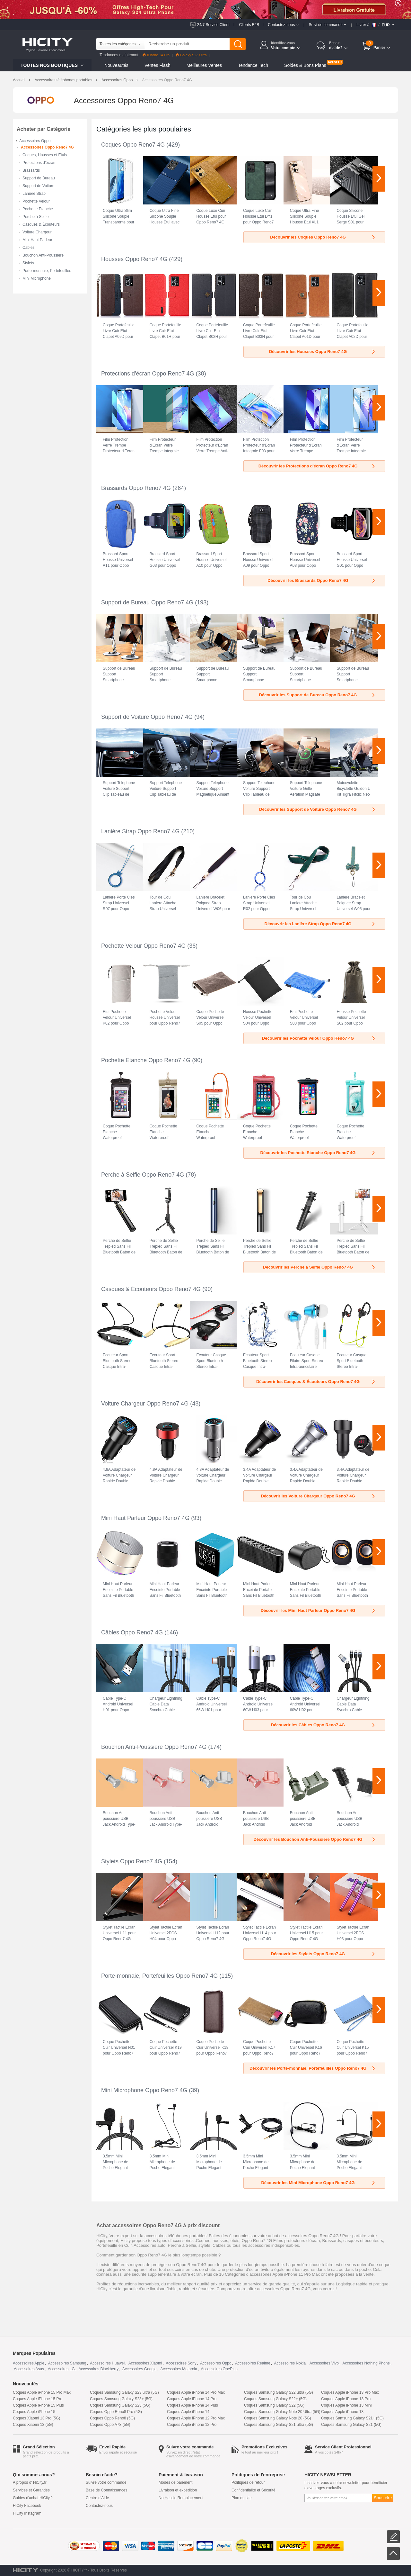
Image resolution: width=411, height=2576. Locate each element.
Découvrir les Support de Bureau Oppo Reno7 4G (317, 694)
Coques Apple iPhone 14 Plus (192, 2405)
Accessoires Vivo (324, 2363)
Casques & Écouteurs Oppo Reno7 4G (151, 1289)
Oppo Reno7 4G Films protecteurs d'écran (280, 2240)
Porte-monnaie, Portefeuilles (46, 270)
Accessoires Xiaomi (145, 2363)
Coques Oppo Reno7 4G (133, 144)
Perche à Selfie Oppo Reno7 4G (142, 1174)
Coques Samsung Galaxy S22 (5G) (274, 2405)
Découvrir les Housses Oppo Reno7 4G (322, 351)
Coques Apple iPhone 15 (34, 2411)
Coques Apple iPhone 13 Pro (346, 2399)
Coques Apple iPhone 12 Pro (191, 2424)
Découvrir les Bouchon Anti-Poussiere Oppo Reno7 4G (314, 1839)
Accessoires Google (139, 2369)
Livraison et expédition (178, 2490)
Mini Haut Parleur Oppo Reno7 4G (145, 1518)
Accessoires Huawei (107, 2363)
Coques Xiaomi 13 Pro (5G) (36, 2418)
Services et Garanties (31, 2490)
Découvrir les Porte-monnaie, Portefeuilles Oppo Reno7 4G (312, 2068)
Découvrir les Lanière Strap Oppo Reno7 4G (320, 923)
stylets (204, 2245)
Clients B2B (249, 25)
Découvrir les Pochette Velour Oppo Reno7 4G (319, 1038)
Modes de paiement (175, 2482)
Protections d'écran (38, 162)
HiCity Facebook (27, 2505)
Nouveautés (116, 65)
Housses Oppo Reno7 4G (134, 259)
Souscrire (383, 2497)
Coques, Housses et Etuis (44, 155)
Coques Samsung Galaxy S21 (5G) (351, 2424)
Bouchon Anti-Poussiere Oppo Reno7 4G (153, 1747)
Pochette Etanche (37, 209)
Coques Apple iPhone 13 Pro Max (350, 2392)
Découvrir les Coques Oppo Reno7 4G (323, 237)
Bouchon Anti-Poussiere (43, 255)
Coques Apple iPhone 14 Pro (191, 2399)
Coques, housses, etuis (217, 2240)
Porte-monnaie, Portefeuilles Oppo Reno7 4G (159, 1976)
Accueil (19, 80)
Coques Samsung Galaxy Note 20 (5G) (277, 2418)
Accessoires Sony (181, 2363)
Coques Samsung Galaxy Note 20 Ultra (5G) (282, 2411)
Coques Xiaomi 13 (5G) (33, 2424)
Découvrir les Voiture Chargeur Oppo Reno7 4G (318, 1496)
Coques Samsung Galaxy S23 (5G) (120, 2405)
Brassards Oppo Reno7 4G (136, 488)
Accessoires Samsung (67, 2363)
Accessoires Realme (252, 2363)
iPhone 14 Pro (156, 55)
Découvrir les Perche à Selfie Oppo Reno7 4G (319, 1267)
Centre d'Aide (97, 2498)
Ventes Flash (157, 65)
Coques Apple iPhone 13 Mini (346, 2405)
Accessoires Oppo (117, 80)
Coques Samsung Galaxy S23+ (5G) (121, 2399)
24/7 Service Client (213, 25)
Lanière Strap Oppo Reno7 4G (140, 831)
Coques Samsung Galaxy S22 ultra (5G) (278, 2392)
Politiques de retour (248, 2482)
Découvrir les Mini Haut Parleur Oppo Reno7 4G (318, 1610)
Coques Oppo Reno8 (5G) (112, 2418)
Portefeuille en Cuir (114, 2245)
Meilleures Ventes (204, 65)
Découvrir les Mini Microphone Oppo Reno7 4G (318, 2182)
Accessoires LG (61, 2369)
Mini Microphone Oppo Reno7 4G (144, 2090)
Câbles (28, 247)
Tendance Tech (253, 65)
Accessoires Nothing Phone (366, 2363)
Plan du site (242, 2498)
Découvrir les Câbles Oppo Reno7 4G (323, 1724)
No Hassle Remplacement (181, 2498)
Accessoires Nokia (290, 2363)
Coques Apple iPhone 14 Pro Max (196, 2392)
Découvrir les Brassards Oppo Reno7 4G (321, 580)
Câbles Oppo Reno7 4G (132, 1632)
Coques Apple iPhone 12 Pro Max (196, 2418)
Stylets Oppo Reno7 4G (131, 1861)
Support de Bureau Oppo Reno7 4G (147, 602)
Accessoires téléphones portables (63, 80)
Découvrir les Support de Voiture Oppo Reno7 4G (317, 809)
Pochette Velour (36, 201)
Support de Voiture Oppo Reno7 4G (147, 717)
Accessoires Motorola (178, 2369)
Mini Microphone (36, 278)
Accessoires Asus (29, 2369)
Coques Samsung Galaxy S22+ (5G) (275, 2399)
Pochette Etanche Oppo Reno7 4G (145, 1060)
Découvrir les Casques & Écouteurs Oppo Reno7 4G (316, 1381)
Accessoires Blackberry (98, 2369)
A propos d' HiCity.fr (30, 2482)
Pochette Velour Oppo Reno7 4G (143, 946)
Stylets (28, 263)
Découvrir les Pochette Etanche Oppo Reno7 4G (318, 1152)
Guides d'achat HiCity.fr (33, 2498)
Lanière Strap (34, 193)
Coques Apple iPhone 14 (188, 2411)
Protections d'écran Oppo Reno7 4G (147, 373)
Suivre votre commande (106, 2482)
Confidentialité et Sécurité (253, 2490)
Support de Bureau (38, 178)
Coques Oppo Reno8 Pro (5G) (116, 2411)
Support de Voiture (38, 186)
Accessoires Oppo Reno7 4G (47, 147)
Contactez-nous (99, 2505)
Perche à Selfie (35, 216)
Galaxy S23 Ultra (191, 55)
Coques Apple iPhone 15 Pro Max (42, 2392)
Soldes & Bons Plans (305, 65)
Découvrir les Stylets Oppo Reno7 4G (323, 1953)
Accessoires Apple (28, 2363)
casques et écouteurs (363, 2240)
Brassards (31, 170)
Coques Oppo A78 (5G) (110, 2424)
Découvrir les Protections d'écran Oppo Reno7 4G (317, 466)
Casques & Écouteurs (41, 224)
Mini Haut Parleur (37, 240)
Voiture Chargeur (37, 232)
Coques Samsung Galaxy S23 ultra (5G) (124, 2392)
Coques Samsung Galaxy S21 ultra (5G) (278, 2424)
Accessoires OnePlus (219, 2369)
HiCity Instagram (27, 2513)
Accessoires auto (149, 2245)
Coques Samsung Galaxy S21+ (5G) (352, 2418)
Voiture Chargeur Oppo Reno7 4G (144, 1403)
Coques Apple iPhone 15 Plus (38, 2405)
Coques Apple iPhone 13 (342, 2411)
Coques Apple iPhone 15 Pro (37, 2399)
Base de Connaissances (106, 2490)
